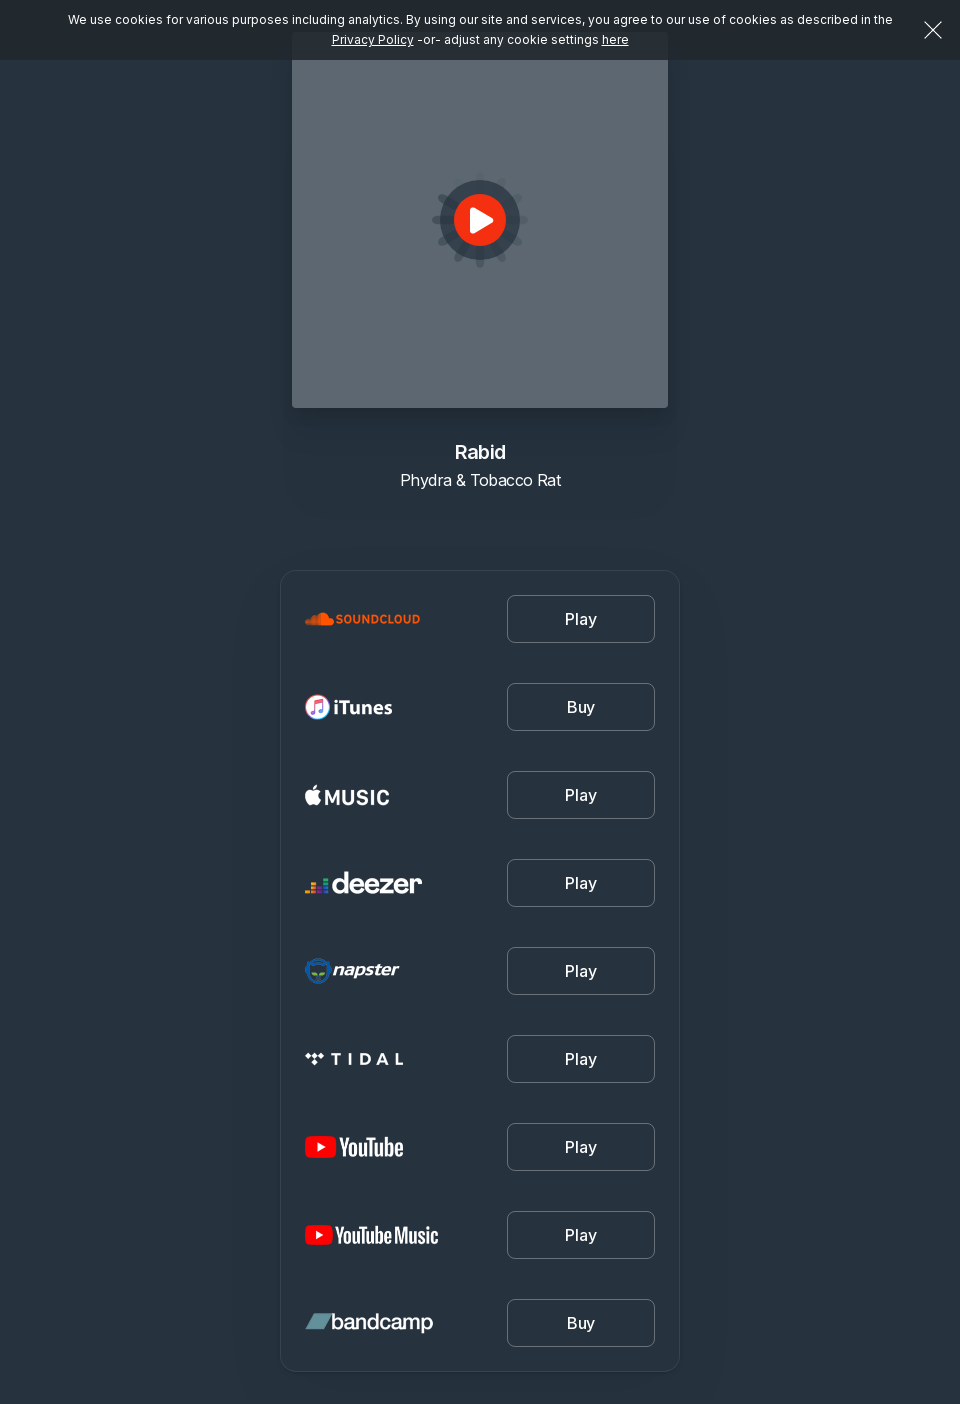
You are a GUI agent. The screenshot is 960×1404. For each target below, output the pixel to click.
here (615, 39)
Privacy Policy (373, 39)
